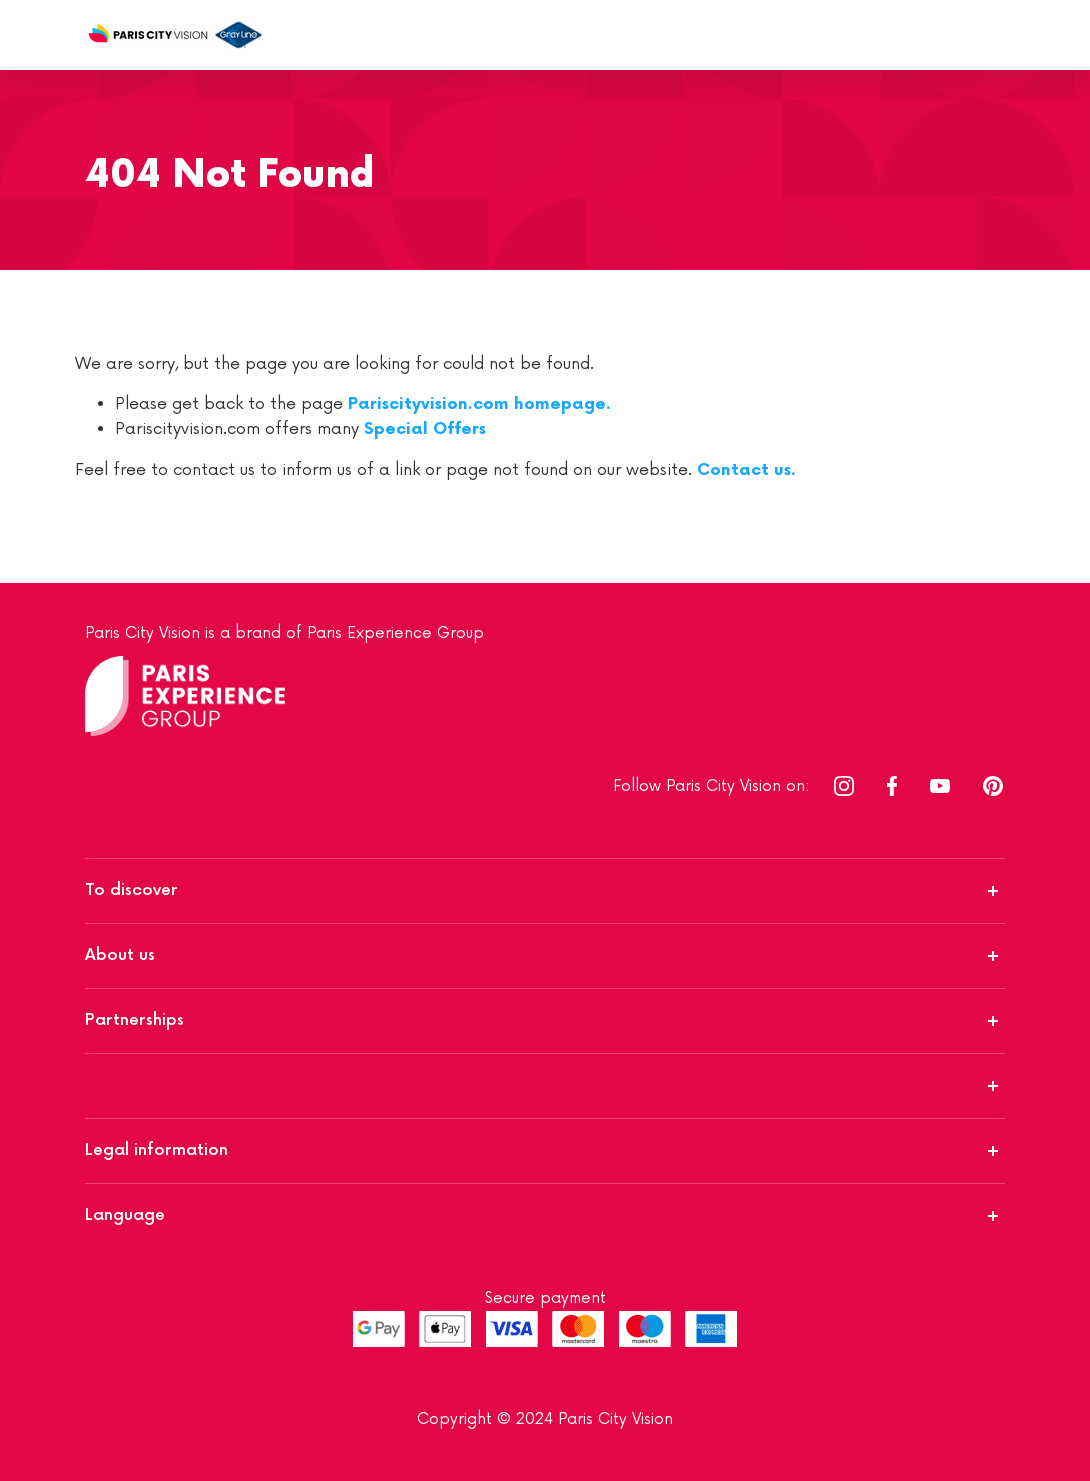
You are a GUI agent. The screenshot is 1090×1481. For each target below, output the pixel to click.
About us (120, 955)
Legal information (156, 1150)
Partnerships (134, 1020)
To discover (131, 890)
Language (125, 1215)
